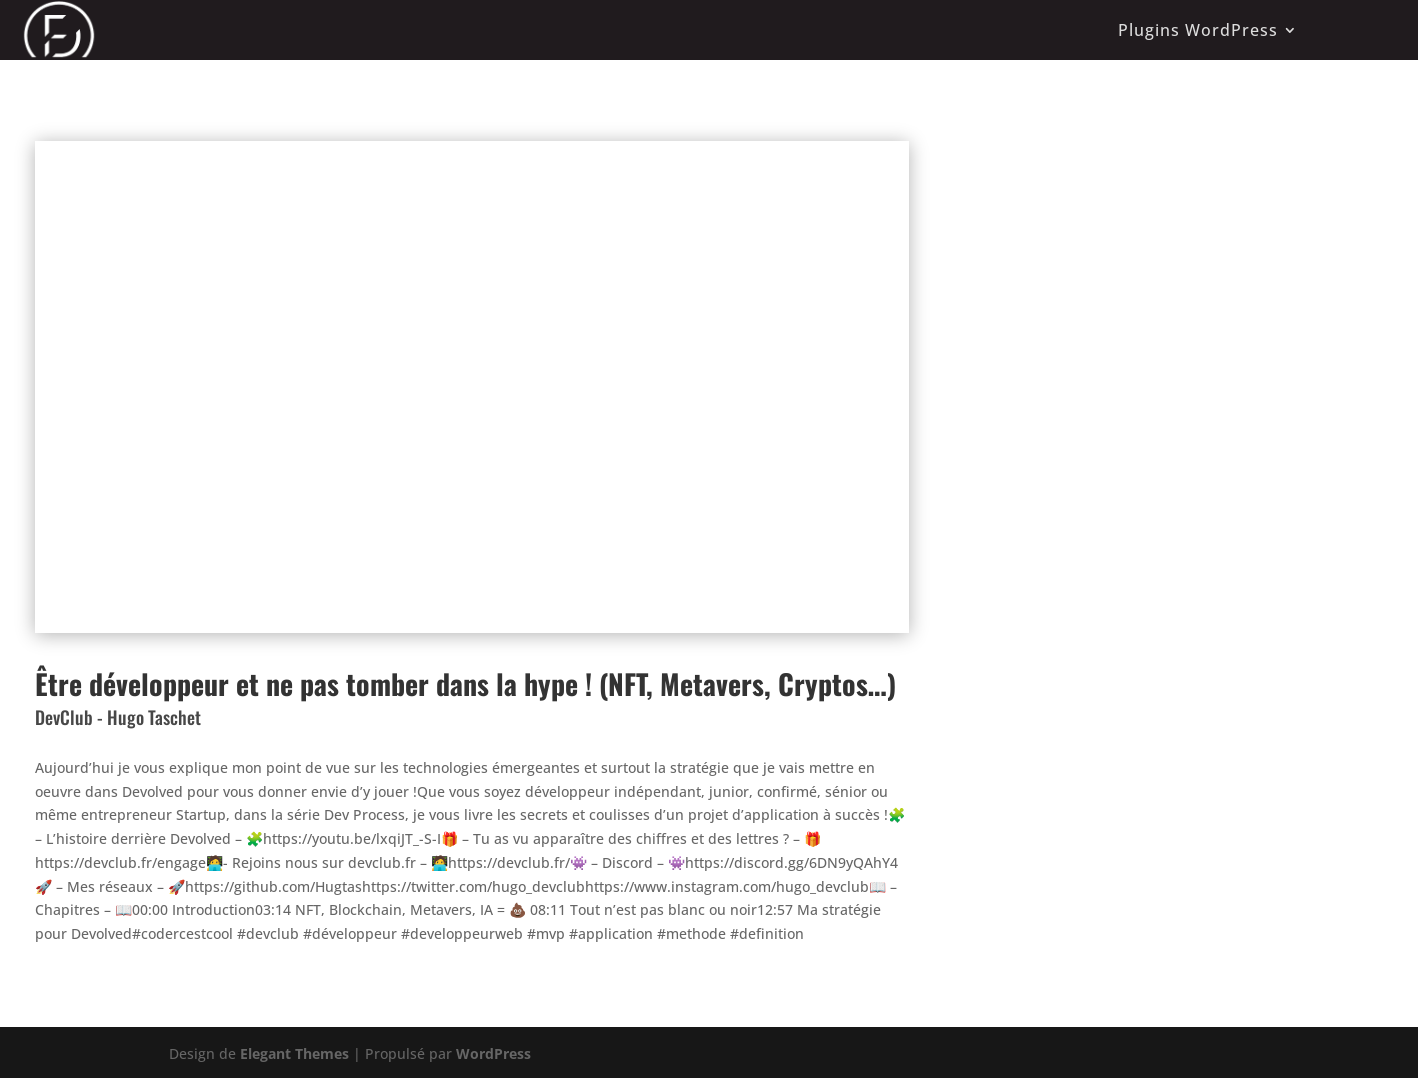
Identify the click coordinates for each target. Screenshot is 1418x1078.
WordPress (493, 1053)
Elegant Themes (294, 1053)
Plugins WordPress (1198, 30)
